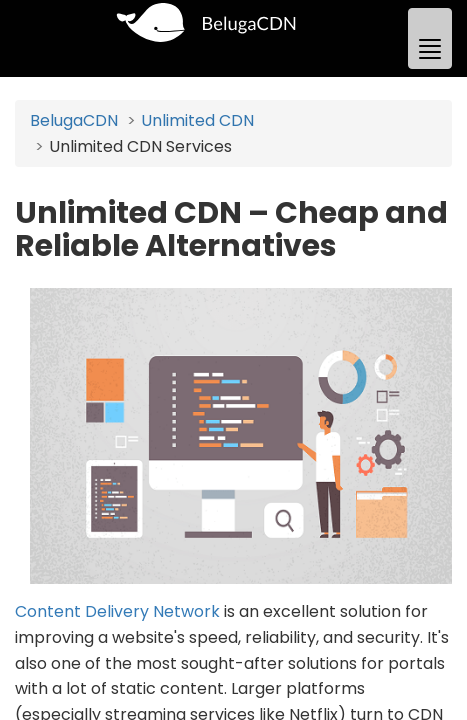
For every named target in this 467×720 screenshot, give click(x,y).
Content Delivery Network (117, 611)
